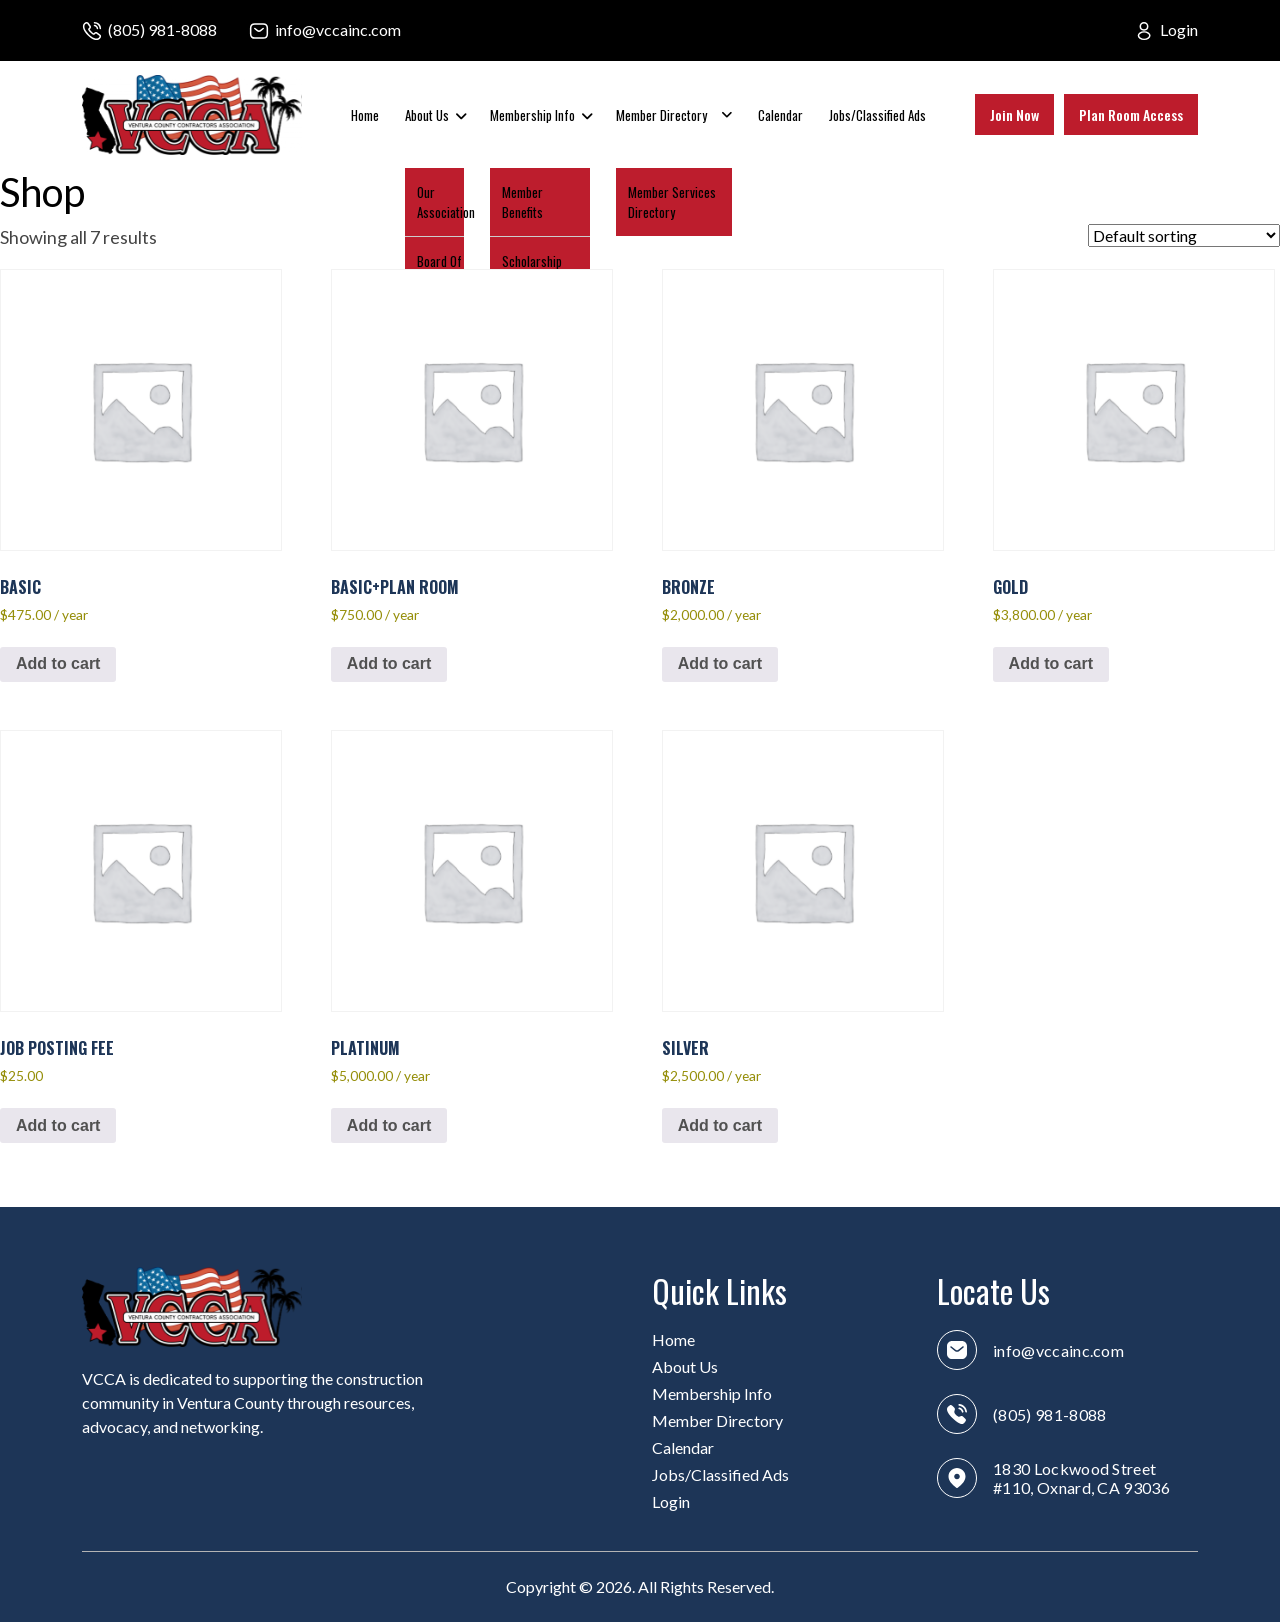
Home (365, 115)
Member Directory (661, 115)
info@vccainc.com (338, 29)
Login (1179, 29)
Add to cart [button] (58, 663)
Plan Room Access (1131, 114)
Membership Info (532, 115)
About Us (427, 115)
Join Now (1014, 114)
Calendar (780, 115)
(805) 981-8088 (162, 29)
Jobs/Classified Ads (877, 115)
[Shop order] (1184, 235)
